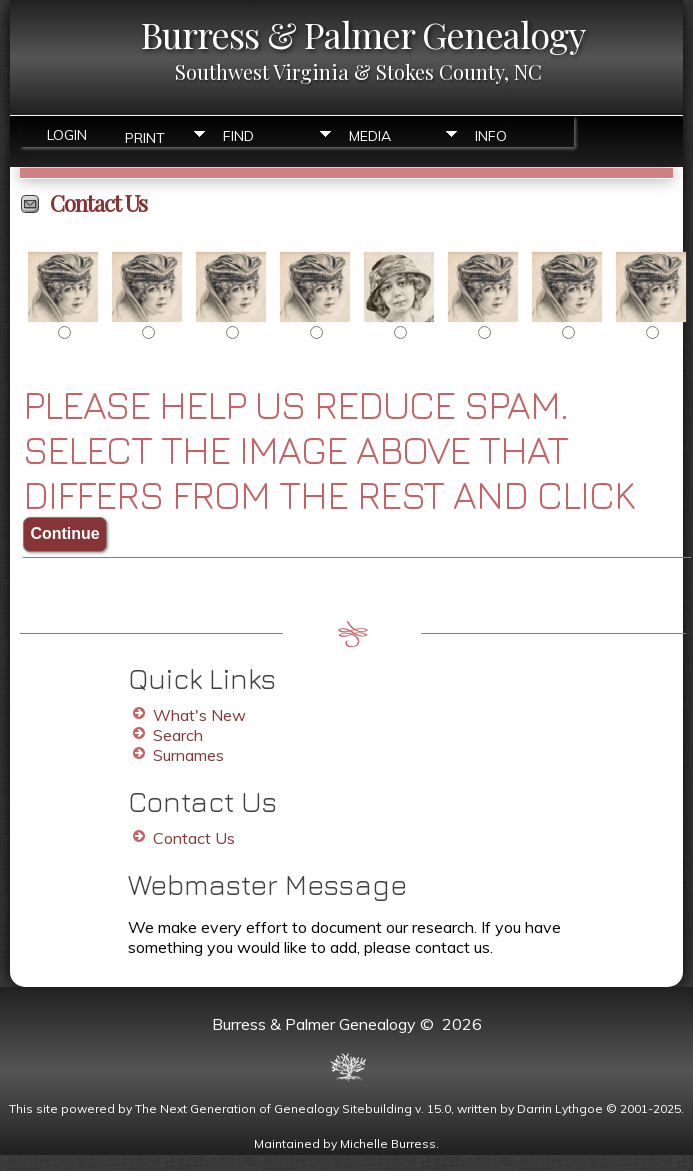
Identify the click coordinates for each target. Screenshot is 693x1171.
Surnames (188, 755)
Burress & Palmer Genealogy (363, 34)
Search (178, 735)
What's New (199, 715)
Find (238, 136)
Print (145, 136)
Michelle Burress (388, 1143)
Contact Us (194, 838)
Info (491, 136)
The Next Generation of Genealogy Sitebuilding (273, 1108)
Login (67, 135)
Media (370, 136)
